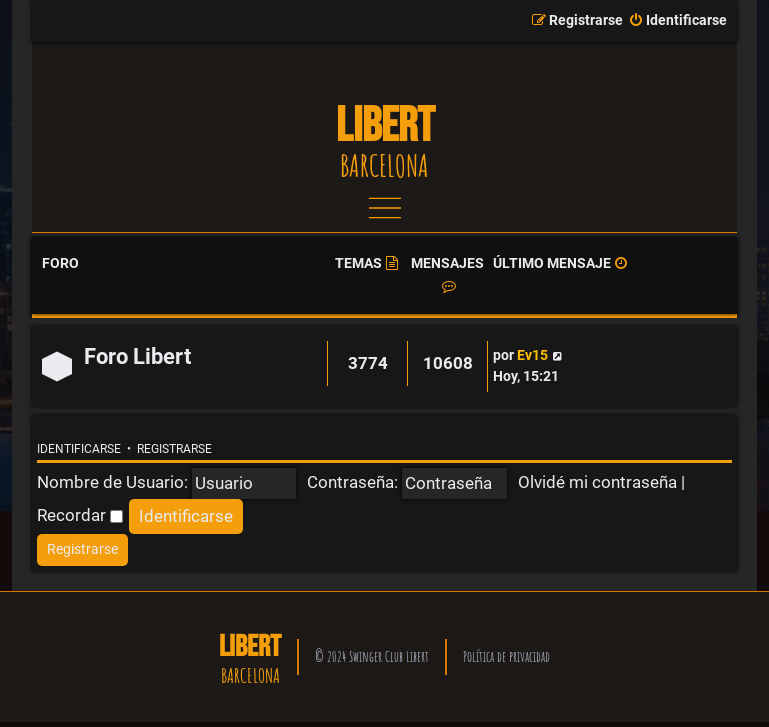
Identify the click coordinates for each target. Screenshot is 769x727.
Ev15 (532, 355)
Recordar (80, 515)
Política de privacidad (506, 656)
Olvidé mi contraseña (597, 482)
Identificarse (79, 449)
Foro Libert (137, 356)
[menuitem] (677, 21)
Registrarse (174, 449)
